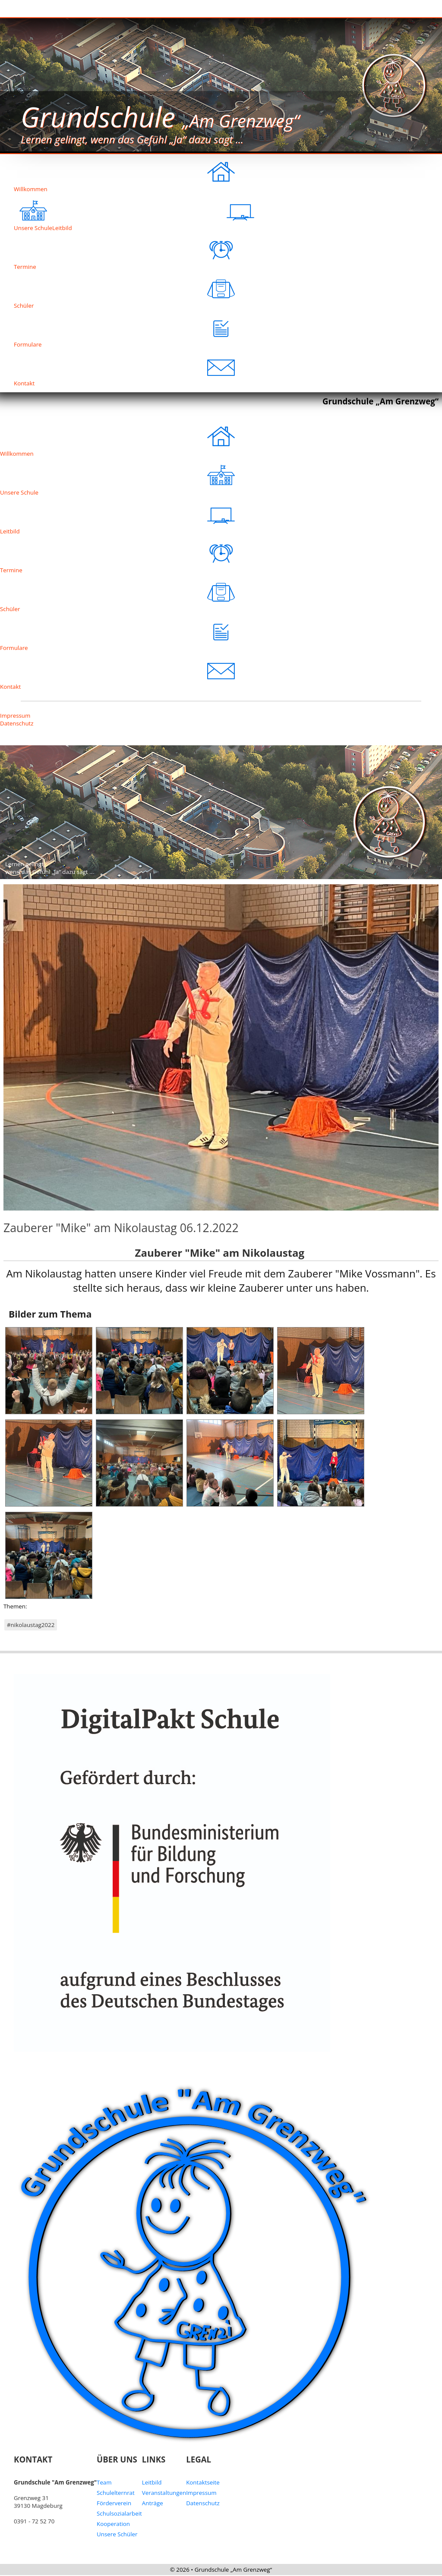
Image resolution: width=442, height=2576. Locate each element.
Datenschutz (17, 723)
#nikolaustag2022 (30, 1625)
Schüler (124, 290)
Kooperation (113, 2524)
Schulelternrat (116, 2493)
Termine (124, 251)
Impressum (15, 715)
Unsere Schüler (117, 2534)
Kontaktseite (203, 2482)
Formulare (124, 328)
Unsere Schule (117, 476)
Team (104, 2482)
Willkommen (124, 173)
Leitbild (153, 212)
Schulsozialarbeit (119, 2513)
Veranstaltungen (164, 2493)
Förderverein (114, 2503)
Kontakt (124, 367)
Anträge (152, 2503)
